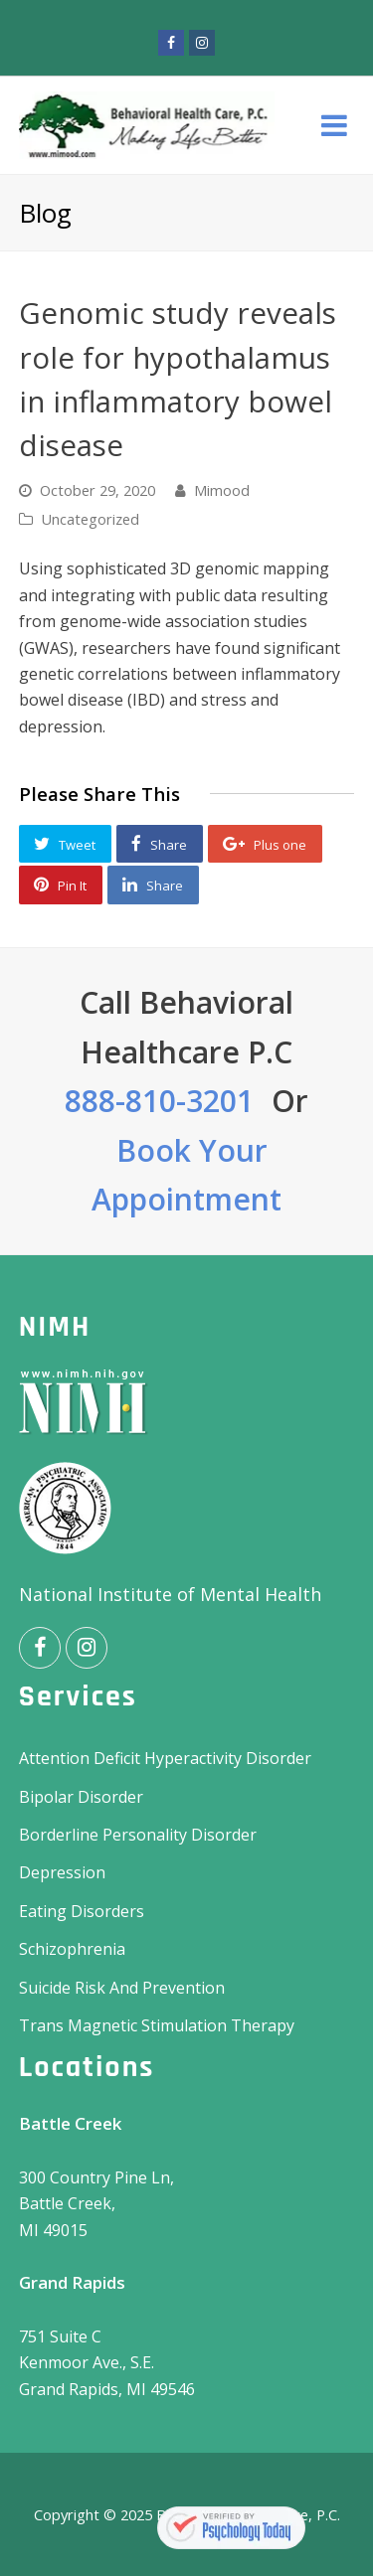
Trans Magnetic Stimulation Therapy (156, 2025)
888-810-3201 (159, 1100)
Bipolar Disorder (81, 1797)
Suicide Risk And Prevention (122, 1988)
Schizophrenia (72, 1949)
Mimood (222, 490)
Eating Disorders (81, 1911)
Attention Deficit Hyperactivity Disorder (165, 1758)
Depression (62, 1872)
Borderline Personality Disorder (138, 1835)
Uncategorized (90, 519)
